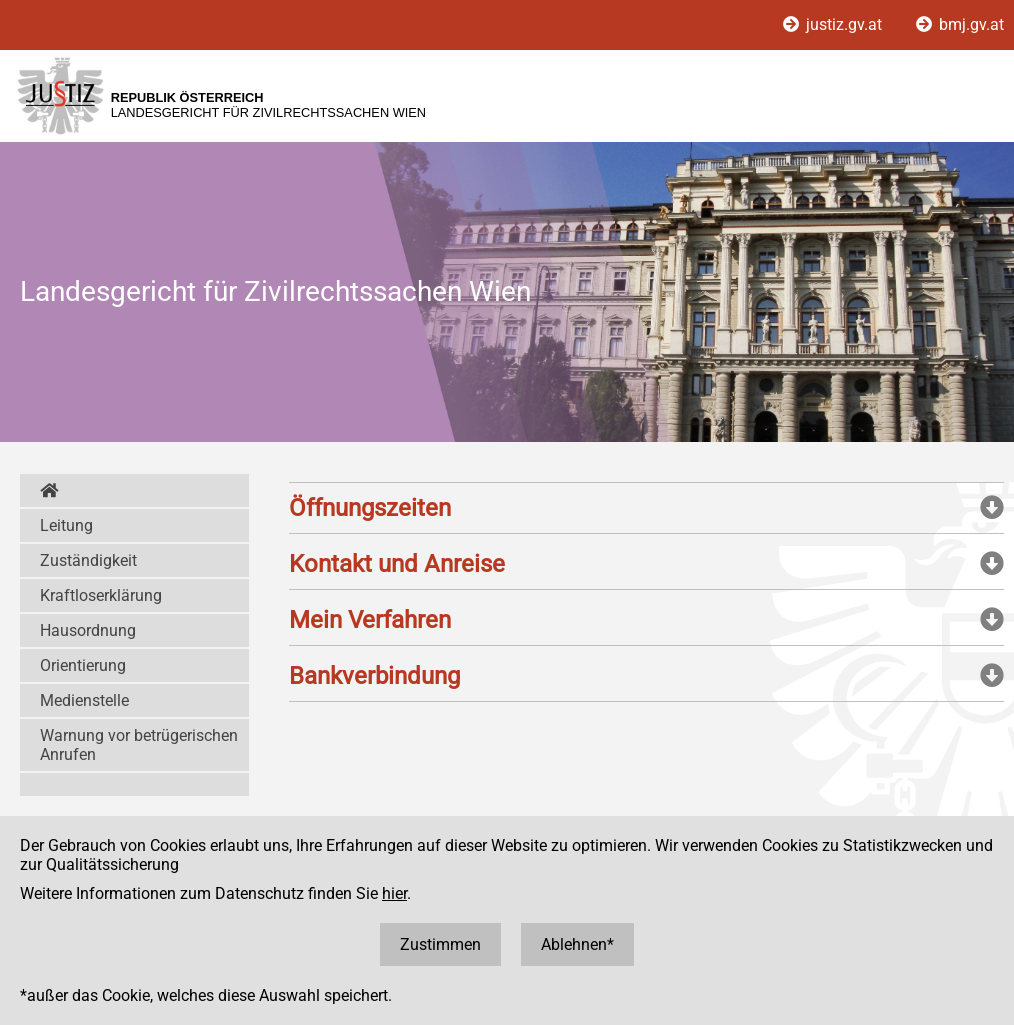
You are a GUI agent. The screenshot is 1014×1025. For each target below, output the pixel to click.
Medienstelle (84, 700)
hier (394, 893)
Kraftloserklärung (101, 595)
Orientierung (83, 665)
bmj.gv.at (960, 24)
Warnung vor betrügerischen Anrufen (139, 745)
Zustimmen (440, 944)
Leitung (66, 525)
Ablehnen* (577, 944)
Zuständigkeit (88, 560)
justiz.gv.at (834, 24)
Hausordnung (88, 630)
